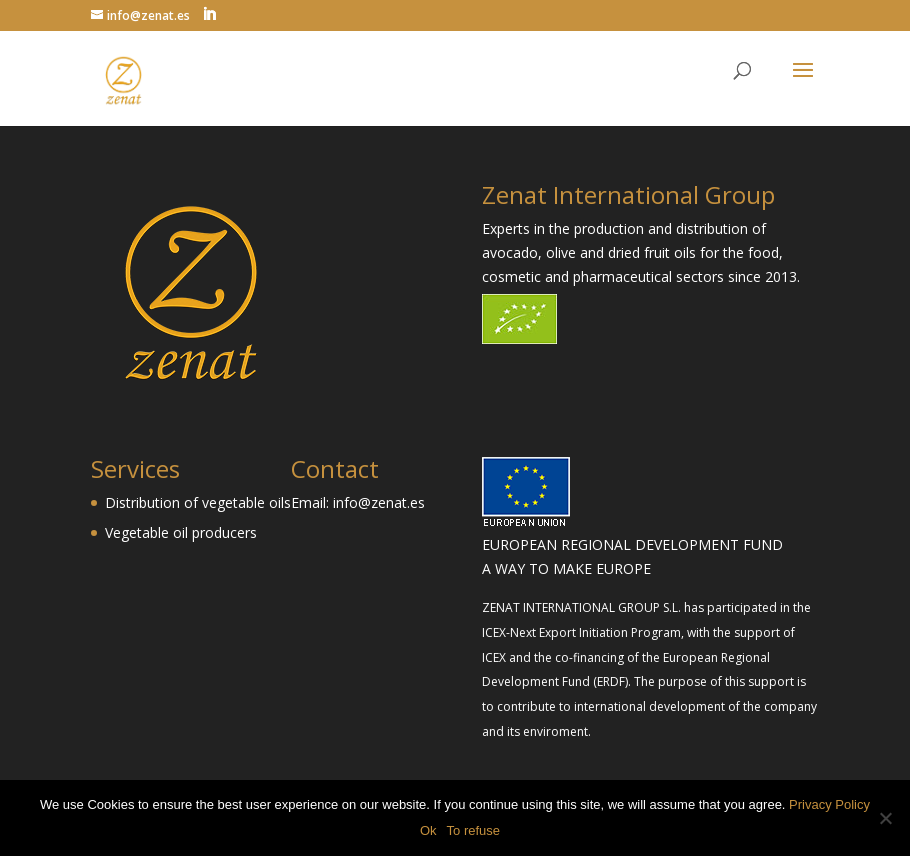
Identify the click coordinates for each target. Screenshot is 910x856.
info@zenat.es (379, 502)
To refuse (473, 830)
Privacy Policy (829, 804)
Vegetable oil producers (181, 532)
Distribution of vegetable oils (198, 502)
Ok (428, 830)
